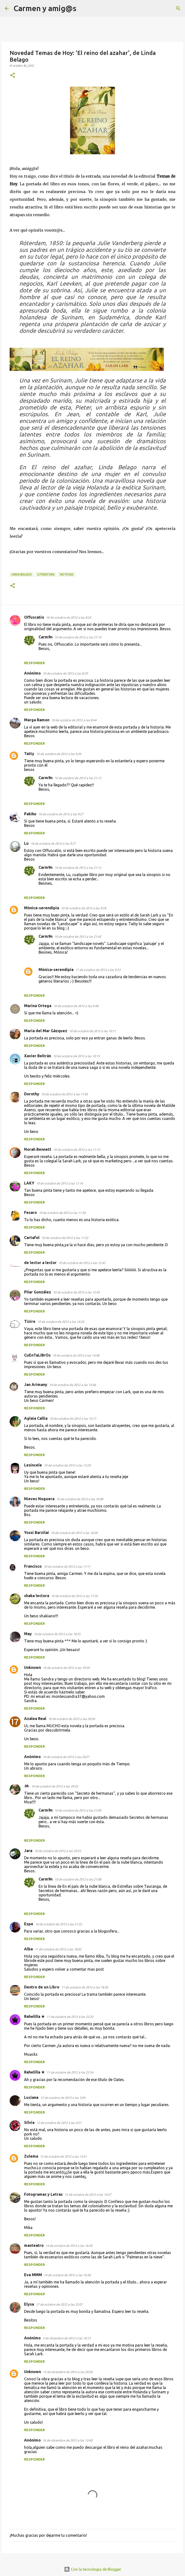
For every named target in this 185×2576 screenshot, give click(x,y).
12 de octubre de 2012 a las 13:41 (63, 2156)
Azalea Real (35, 1718)
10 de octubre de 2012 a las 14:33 (60, 1321)
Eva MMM (33, 2275)
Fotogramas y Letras (43, 2194)
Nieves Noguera (39, 1499)
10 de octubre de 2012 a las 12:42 (82, 1263)
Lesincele (33, 1465)
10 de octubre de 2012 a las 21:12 (77, 867)
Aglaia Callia (35, 1418)
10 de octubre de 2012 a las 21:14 (77, 637)
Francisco (33, 1566)
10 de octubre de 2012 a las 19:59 (66, 1667)
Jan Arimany (35, 1384)
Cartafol (32, 1237)
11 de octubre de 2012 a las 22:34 (69, 2072)
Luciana (31, 2097)
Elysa (29, 2304)
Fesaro (30, 1212)
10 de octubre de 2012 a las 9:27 (60, 814)
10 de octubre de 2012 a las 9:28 (83, 908)
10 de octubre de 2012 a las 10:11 (92, 1031)
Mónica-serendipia (41, 908)
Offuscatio (34, 617)
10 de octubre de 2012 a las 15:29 (67, 1465)
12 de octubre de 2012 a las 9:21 (58, 2122)
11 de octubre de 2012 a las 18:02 (58, 1949)
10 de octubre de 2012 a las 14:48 (76, 1355)
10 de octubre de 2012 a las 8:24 (68, 617)
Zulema (31, 2156)
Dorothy (31, 1094)
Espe (28, 1924)
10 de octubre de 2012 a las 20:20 (71, 1718)
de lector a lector (40, 1262)
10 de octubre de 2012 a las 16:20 (74, 1532)
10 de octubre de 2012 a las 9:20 (58, 754)
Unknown (32, 1667)
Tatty (29, 753)
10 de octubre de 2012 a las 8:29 (65, 673)
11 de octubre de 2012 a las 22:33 (69, 2016)
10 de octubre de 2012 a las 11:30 (62, 1212)
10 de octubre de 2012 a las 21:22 (58, 1924)
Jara (28, 1850)
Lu (26, 843)
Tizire (29, 1321)
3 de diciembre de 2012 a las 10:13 (67, 2338)
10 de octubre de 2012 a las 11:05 (64, 1094)
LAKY (29, 1183)
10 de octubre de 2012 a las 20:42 (54, 1786)
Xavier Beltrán (37, 1056)
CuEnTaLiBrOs (37, 1355)
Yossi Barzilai (36, 1532)
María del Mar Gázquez (45, 1031)
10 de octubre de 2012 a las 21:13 (77, 778)
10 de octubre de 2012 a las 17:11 (67, 1566)
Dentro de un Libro (41, 1987)
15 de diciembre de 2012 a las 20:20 (67, 2372)
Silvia (29, 2122)
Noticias (66, 574)
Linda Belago (22, 574)
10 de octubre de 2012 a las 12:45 (76, 1292)
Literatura (45, 574)
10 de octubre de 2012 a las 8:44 (73, 720)
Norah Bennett (37, 1149)
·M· (26, 1786)
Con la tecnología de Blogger (92, 2569)
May (28, 1634)
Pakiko (30, 814)
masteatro (34, 2245)
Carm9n (46, 637)
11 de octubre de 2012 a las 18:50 (84, 1987)
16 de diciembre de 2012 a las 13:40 (67, 2440)
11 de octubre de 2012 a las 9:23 (97, 969)
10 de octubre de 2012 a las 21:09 (77, 1810)
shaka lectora (36, 1595)
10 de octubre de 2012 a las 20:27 (66, 1757)
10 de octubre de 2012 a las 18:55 (57, 1634)
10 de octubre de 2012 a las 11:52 (64, 1237)
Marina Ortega (37, 1006)
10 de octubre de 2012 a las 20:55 (57, 1851)
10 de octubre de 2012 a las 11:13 (76, 1149)
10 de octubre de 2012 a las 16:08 (79, 1499)
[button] (12, 75)
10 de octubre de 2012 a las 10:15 (76, 1056)
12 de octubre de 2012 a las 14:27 (88, 2194)
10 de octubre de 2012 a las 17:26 (74, 1596)
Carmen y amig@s (44, 8)
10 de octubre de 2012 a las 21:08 (77, 1879)
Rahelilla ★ (34, 2016)
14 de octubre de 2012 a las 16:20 (69, 2245)
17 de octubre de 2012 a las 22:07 (59, 2304)
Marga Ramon (36, 720)
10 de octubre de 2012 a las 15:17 (72, 1418)
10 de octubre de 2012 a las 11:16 (59, 1183)
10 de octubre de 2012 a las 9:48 (75, 1006)
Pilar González (37, 1292)
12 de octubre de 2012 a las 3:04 (62, 2097)
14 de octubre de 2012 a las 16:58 (67, 2275)
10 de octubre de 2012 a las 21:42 (77, 936)
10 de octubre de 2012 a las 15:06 (72, 1384)
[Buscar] (83, 8)
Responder (34, 663)
